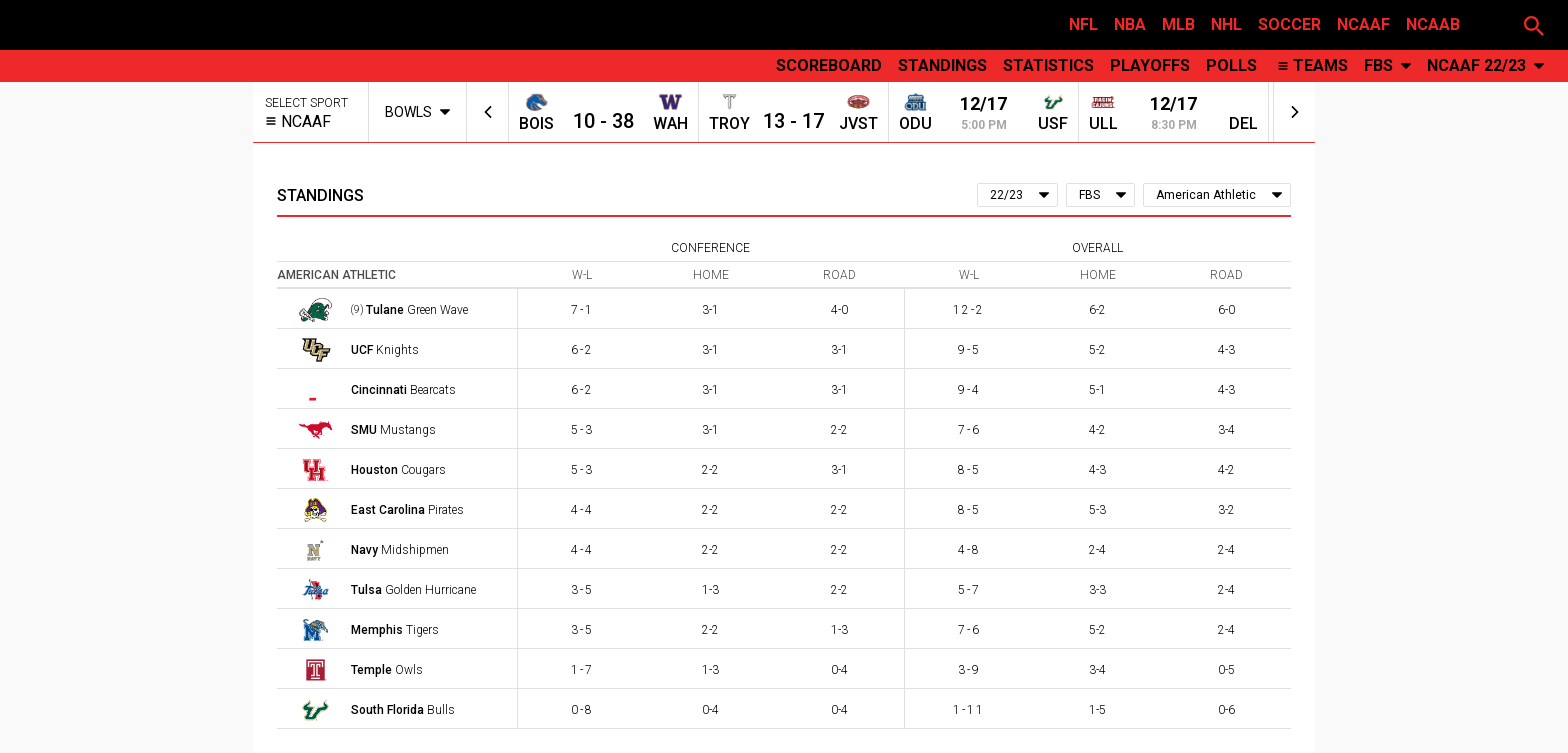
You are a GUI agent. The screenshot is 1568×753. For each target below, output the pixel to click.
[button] (1534, 25)
